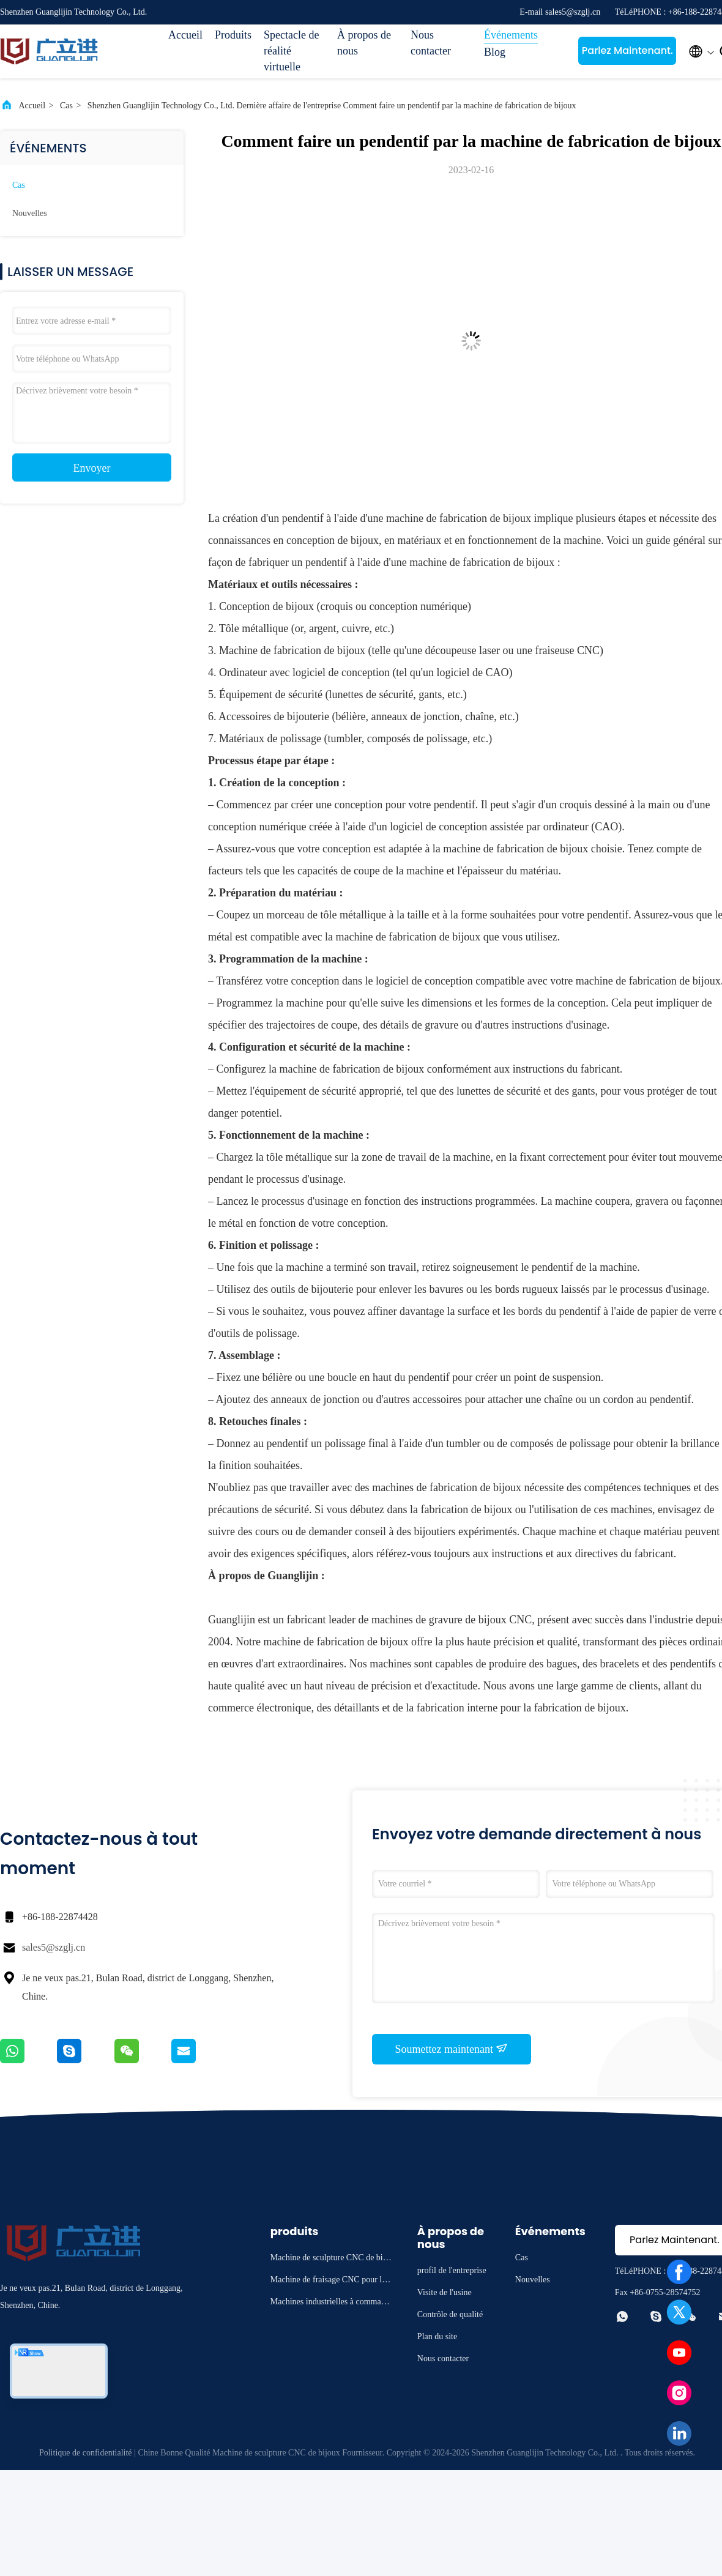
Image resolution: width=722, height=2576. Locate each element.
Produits (233, 35)
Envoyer (92, 468)
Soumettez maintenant (451, 2048)
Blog (494, 52)
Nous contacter (431, 43)
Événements (511, 35)
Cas (66, 105)
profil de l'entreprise (451, 2270)
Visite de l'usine (444, 2292)
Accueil (185, 35)
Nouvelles (29, 213)
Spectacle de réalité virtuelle (291, 51)
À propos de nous (364, 43)
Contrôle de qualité (450, 2314)
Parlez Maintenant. (627, 50)
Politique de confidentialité (85, 2452)
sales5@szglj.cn (53, 1947)
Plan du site (437, 2336)
